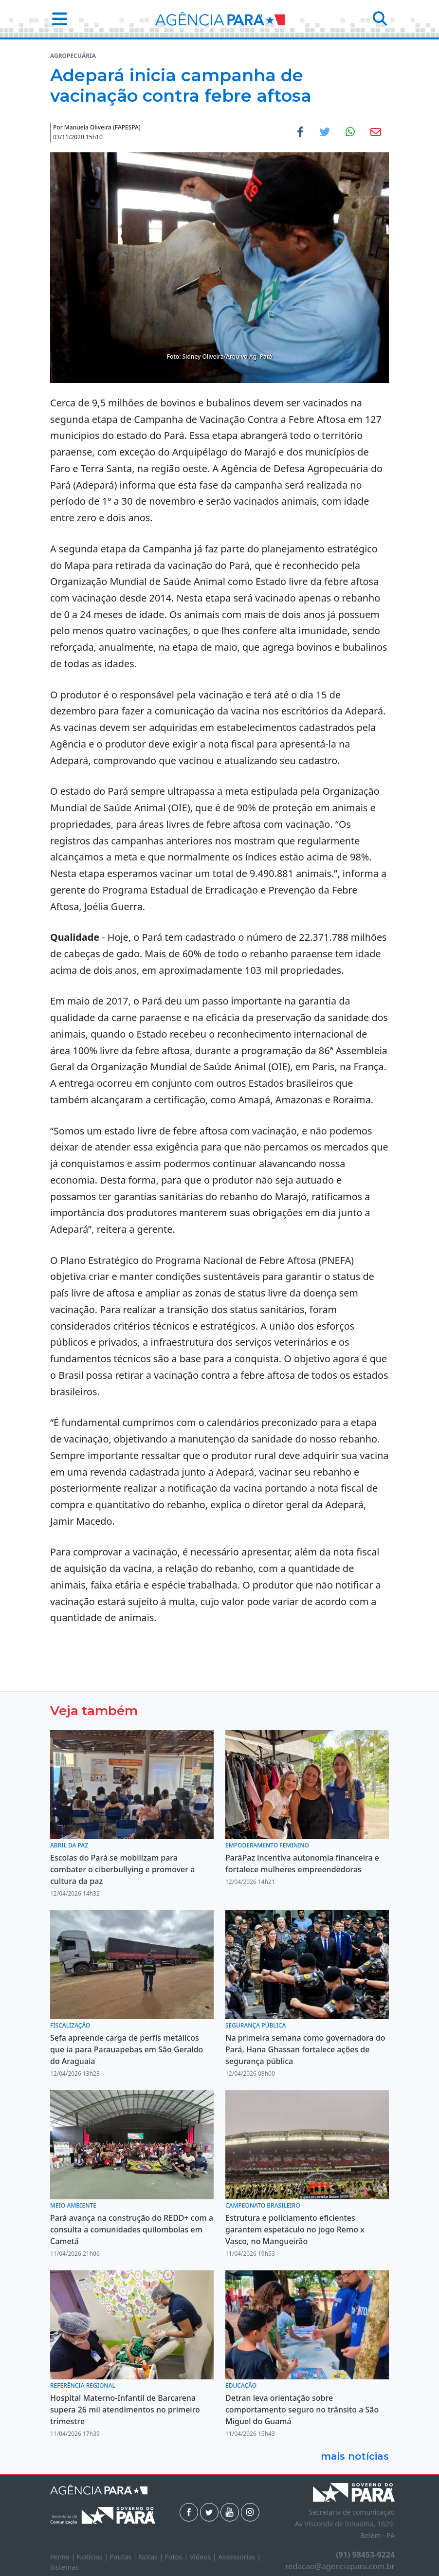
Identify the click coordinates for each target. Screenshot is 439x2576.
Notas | (152, 2556)
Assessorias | (239, 2556)
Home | (63, 2556)
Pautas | (124, 2556)
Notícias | (93, 2556)
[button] (56, 19)
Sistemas (64, 2567)
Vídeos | (204, 2556)
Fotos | (177, 2556)
